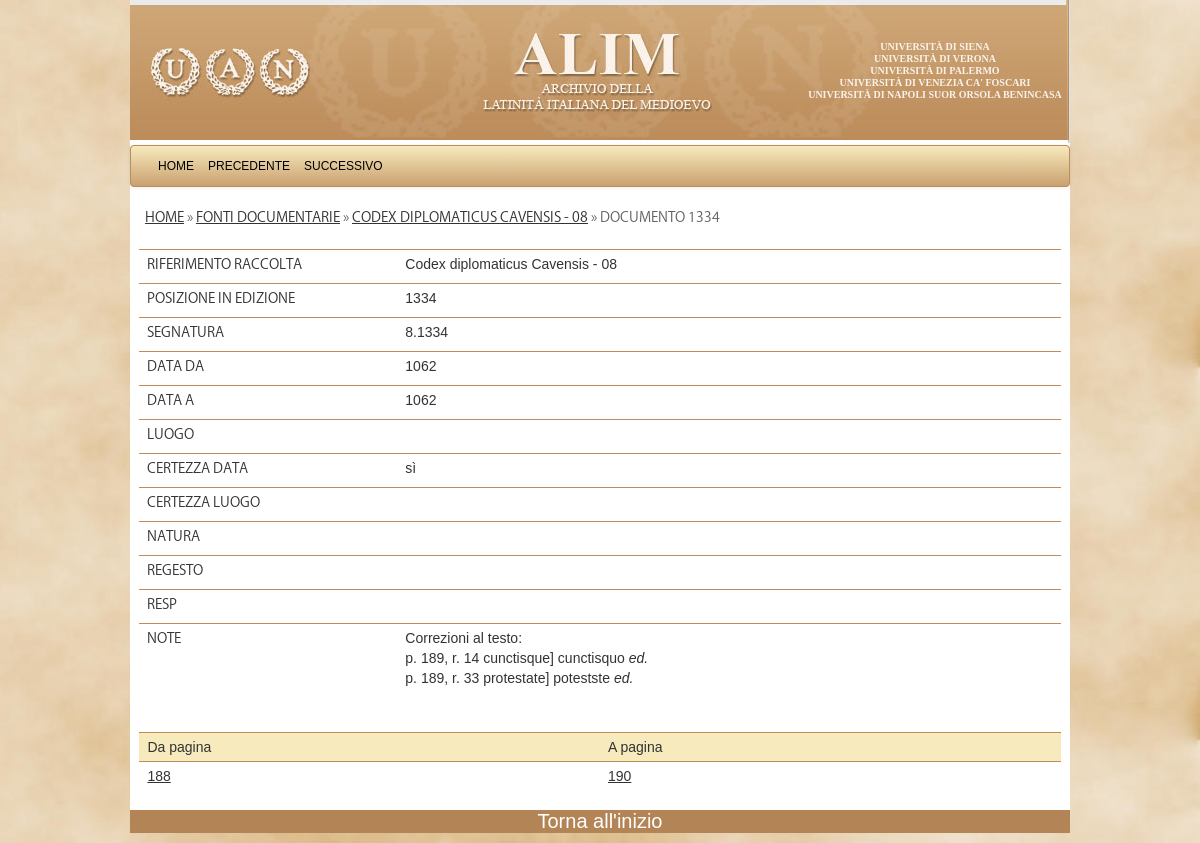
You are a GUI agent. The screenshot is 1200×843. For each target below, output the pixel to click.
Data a (170, 400)
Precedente (249, 166)
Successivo (343, 166)
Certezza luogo (203, 502)
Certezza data (197, 468)
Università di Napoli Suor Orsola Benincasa (935, 94)
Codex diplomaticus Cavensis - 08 (470, 217)
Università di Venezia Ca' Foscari (935, 82)
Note (164, 638)
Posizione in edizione (221, 298)
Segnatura (185, 332)
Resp (162, 604)
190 (619, 776)
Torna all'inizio (600, 821)
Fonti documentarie (268, 217)
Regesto (175, 570)
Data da (175, 366)
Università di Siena (934, 46)
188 (158, 776)
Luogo (170, 434)
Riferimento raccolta (224, 264)
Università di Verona (935, 58)
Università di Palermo (934, 70)
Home (176, 166)
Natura (173, 536)
